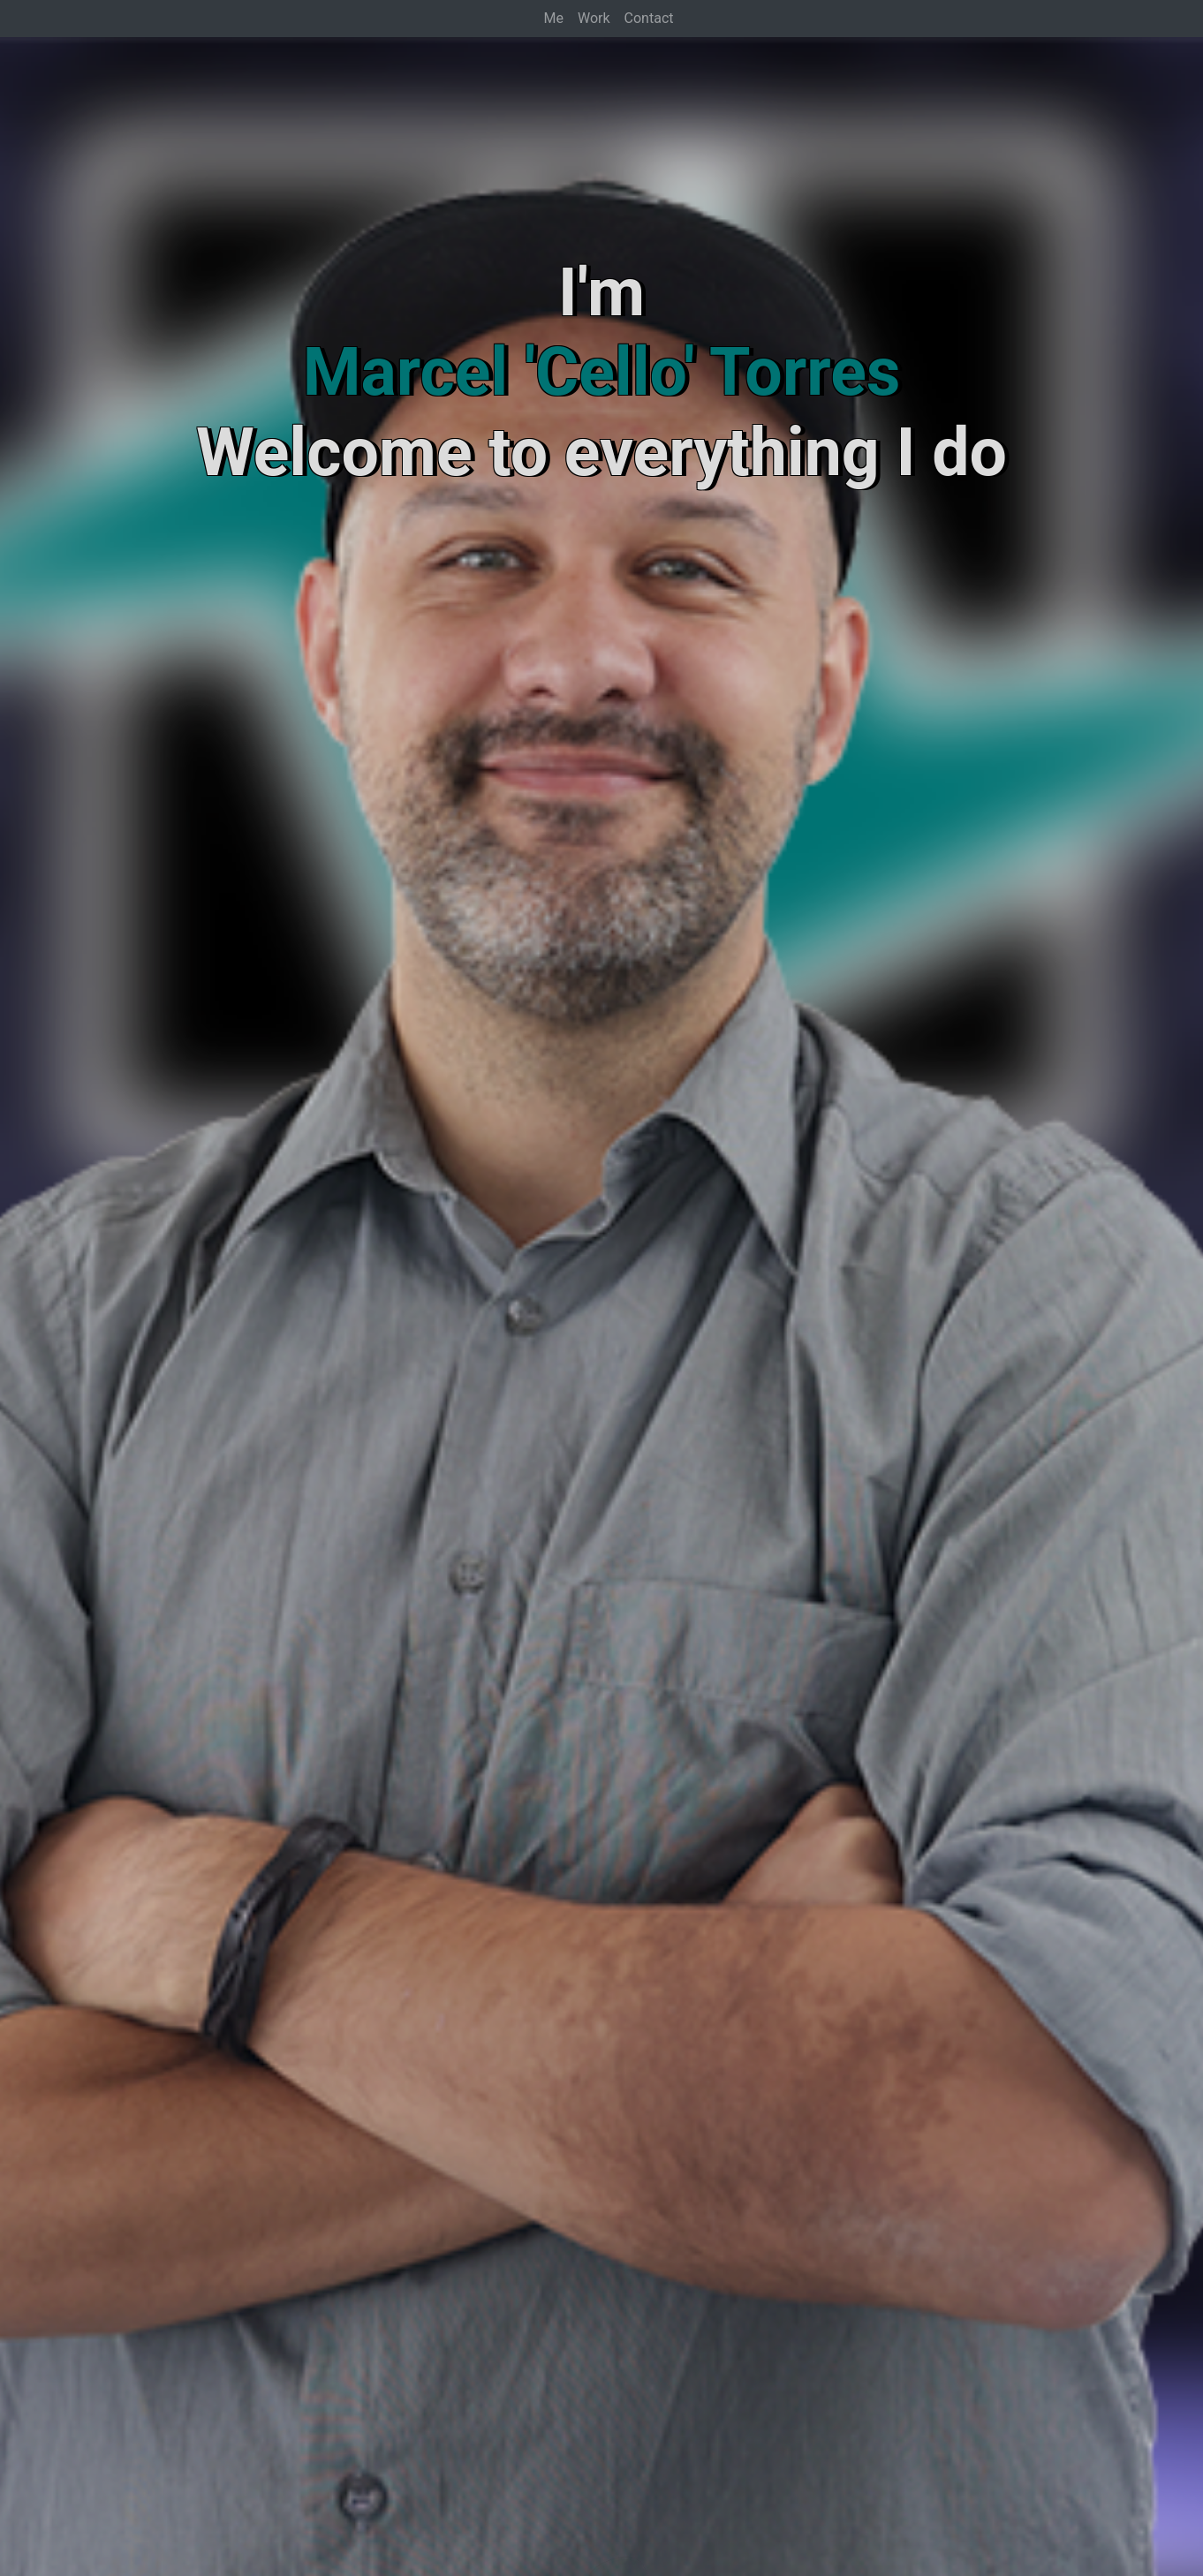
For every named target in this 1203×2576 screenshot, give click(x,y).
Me (554, 18)
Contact (649, 18)
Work (594, 18)
